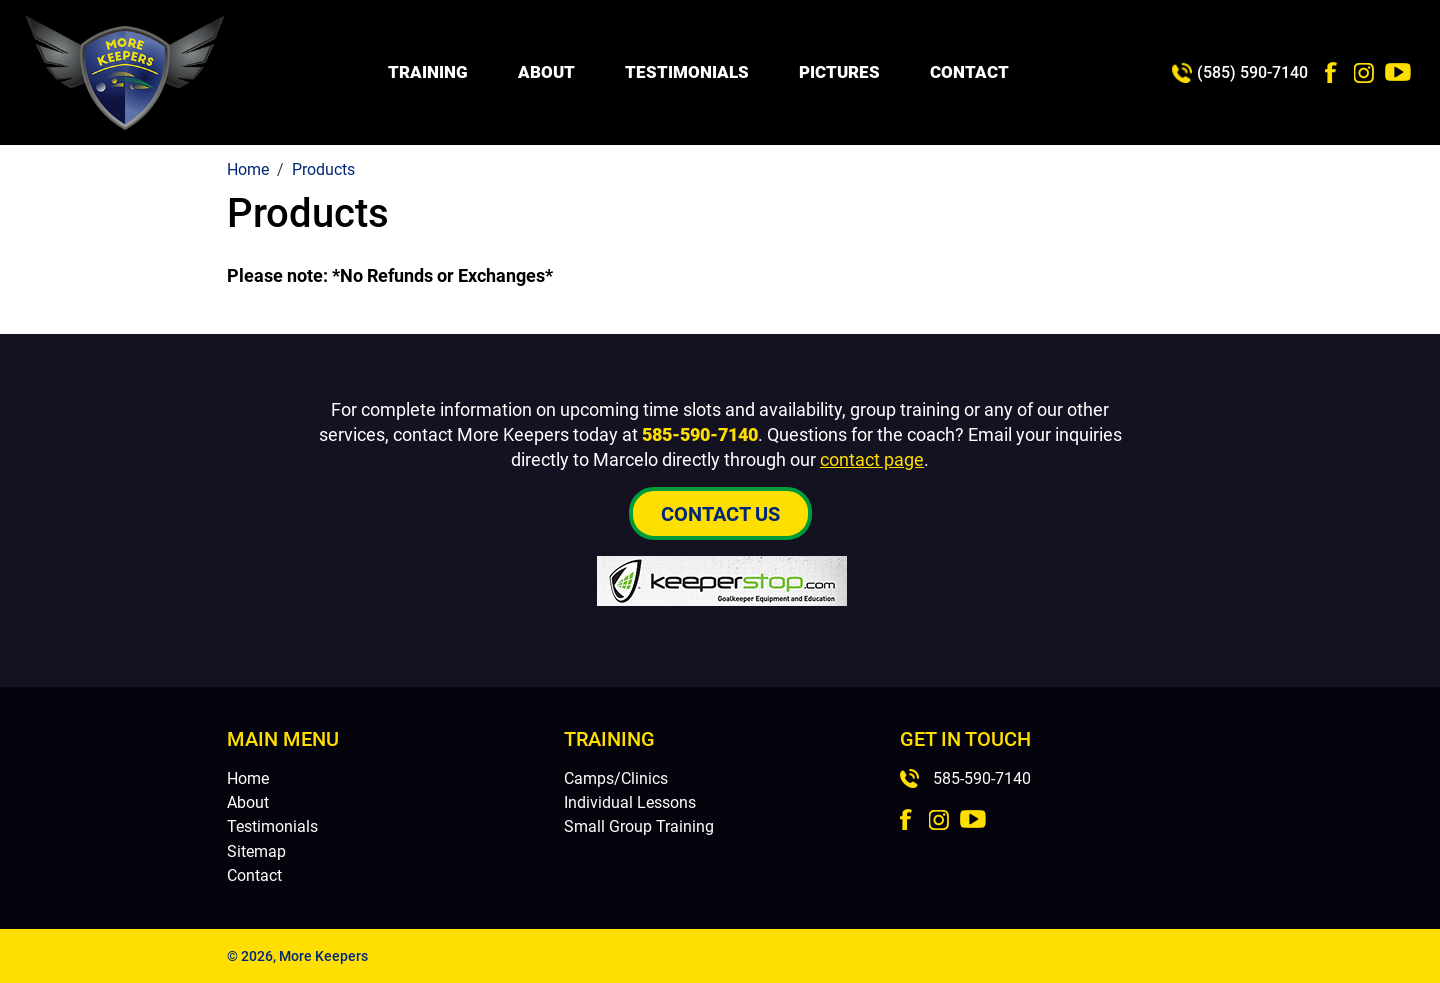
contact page (872, 459)
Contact (969, 72)
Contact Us (720, 514)
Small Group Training (639, 826)
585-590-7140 (700, 434)
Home (248, 778)
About (546, 72)
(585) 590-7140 (1252, 72)
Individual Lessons (630, 802)
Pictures (839, 72)
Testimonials (687, 72)
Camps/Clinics (616, 778)
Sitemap (256, 851)
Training (428, 72)
